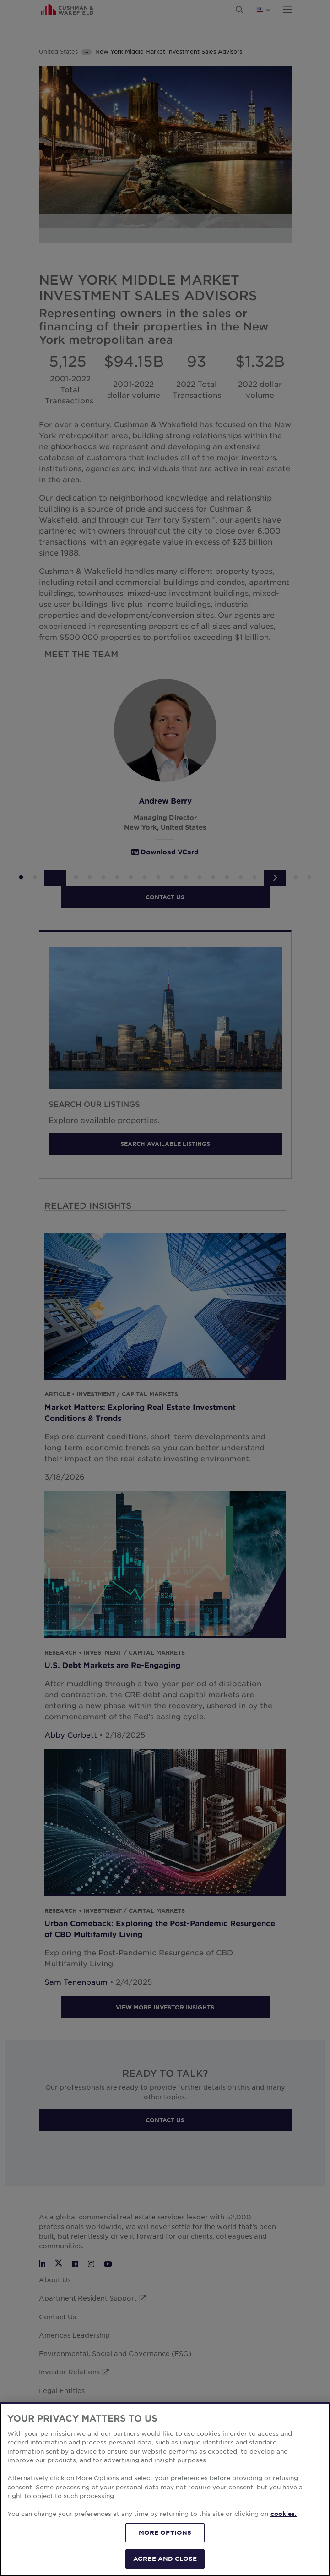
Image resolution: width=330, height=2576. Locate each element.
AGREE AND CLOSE (165, 2558)
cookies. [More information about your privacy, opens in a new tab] (283, 2513)
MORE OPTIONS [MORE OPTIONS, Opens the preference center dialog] (165, 2532)
